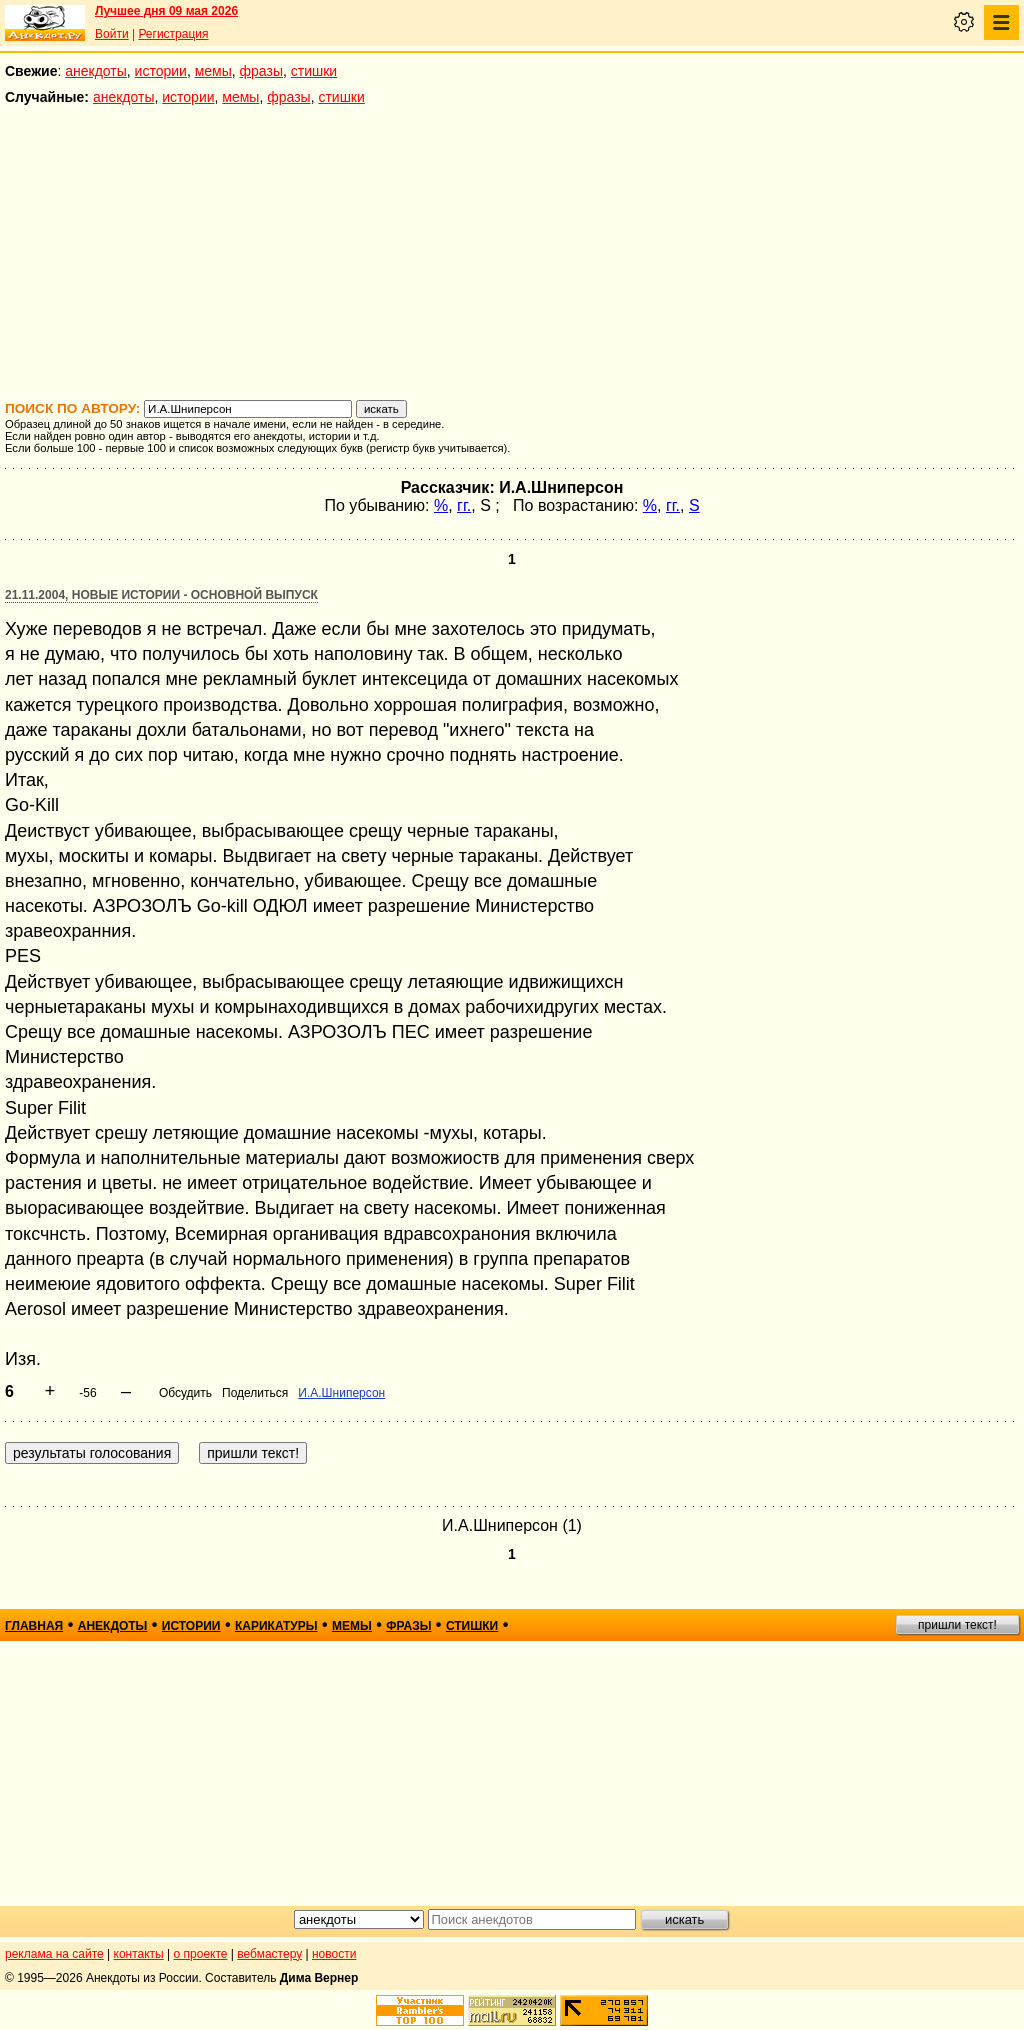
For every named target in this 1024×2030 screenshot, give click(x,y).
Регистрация (173, 34)
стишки (314, 71)
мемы (213, 71)
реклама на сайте (54, 1954)
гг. (464, 505)
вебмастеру (269, 1954)
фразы (261, 71)
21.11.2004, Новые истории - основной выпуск (161, 595)
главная (34, 1626)
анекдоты (96, 71)
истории (161, 71)
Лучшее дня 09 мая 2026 (166, 11)
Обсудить (185, 1393)
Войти (112, 34)
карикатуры (276, 1626)
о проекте (201, 1954)
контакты (139, 1954)
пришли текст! (957, 1625)
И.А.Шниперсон (341, 1393)
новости (334, 1954)
